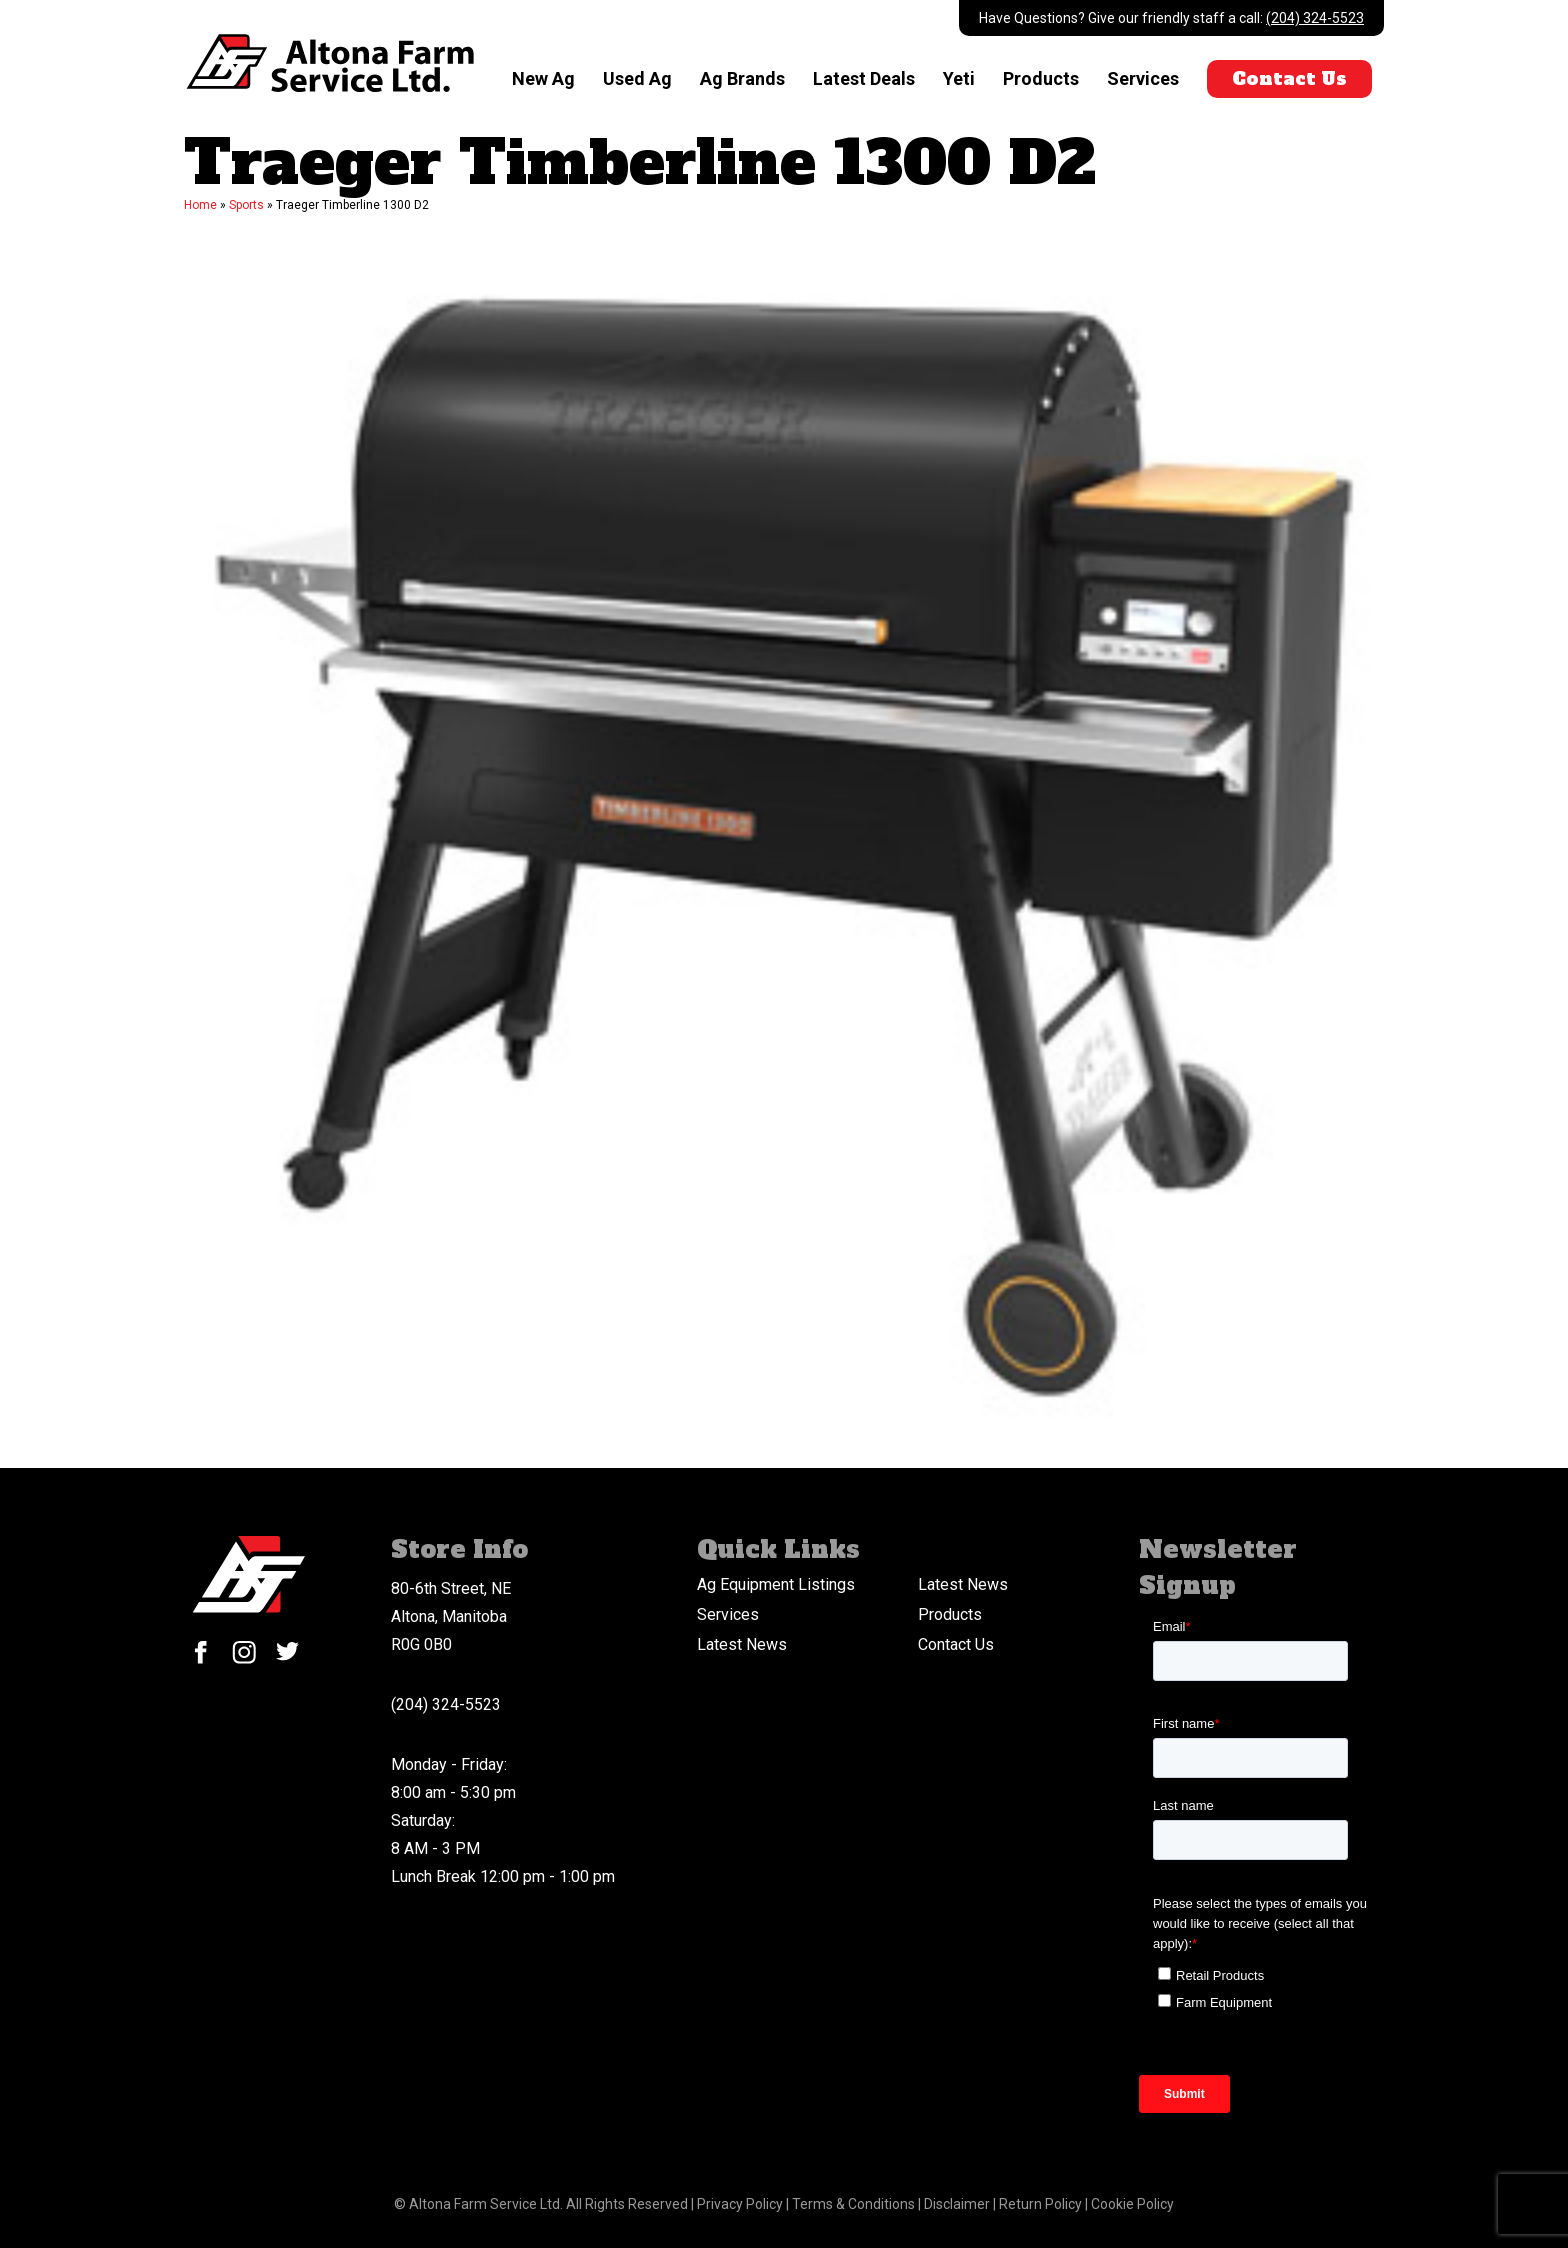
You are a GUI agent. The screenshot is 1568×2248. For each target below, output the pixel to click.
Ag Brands (741, 78)
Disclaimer (958, 2204)
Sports (246, 205)
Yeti (958, 78)
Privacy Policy (741, 2204)
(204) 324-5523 (1315, 18)
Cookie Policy (1132, 2204)
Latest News (963, 1584)
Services (1142, 78)
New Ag (542, 78)
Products (1040, 78)
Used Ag (636, 78)
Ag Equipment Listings (776, 1584)
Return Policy (1042, 2204)
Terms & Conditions (855, 2204)
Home (200, 205)
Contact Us (1289, 78)
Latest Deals (863, 78)
